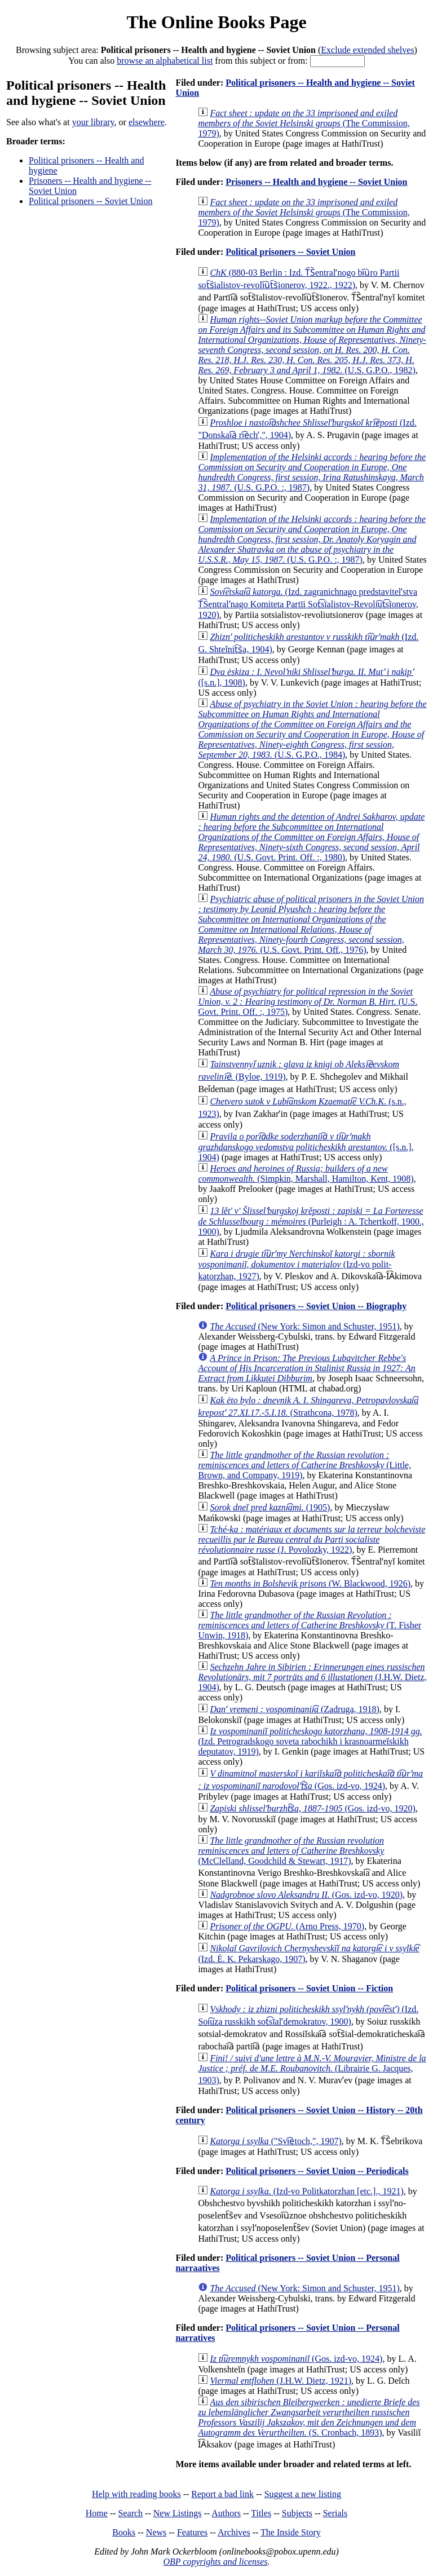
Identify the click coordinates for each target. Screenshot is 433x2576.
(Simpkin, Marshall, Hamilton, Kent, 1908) (305, 1173)
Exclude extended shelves (367, 50)
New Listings (177, 2513)
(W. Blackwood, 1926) (310, 1583)
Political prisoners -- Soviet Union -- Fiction (309, 1988)
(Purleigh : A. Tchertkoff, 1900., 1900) (311, 1221)
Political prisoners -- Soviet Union (91, 201)
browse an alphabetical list (165, 60)
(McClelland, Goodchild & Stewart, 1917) (291, 1851)
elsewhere (147, 122)
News (156, 2532)
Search (130, 2513)
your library (93, 122)
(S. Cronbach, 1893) (308, 2417)
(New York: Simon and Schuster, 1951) (304, 1326)
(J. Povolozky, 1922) (311, 1539)
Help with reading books (136, 2494)
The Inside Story (290, 2532)
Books (123, 2532)
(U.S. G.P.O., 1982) (312, 345)
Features (192, 2532)
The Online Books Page (216, 22)
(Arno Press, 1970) (287, 1926)
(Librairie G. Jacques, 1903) (312, 2069)
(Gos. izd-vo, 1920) (312, 1808)
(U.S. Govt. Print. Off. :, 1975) (307, 1002)
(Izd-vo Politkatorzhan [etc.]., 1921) (306, 2191)
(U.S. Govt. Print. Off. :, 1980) (311, 837)
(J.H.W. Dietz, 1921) (280, 2380)
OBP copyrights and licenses (215, 2561)
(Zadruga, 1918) (294, 1709)
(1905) (270, 1507)
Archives (234, 2532)
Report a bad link (222, 2494)
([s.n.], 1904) (305, 1147)
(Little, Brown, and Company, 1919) (304, 1465)
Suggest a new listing (302, 2494)
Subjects (297, 2513)
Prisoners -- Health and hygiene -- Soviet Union (316, 182)
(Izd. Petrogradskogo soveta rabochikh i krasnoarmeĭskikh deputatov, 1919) (310, 1741)
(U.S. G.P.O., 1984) (312, 729)
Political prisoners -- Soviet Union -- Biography (316, 1306)
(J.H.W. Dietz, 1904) (312, 1677)
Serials (335, 2513)
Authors (226, 2513)
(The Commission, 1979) (303, 123)
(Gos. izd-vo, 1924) (296, 2358)
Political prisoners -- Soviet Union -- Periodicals (317, 2171)
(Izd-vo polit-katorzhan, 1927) (296, 1265)
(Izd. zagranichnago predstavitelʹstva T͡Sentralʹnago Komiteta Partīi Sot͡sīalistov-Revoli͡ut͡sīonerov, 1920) (308, 603)
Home (97, 2513)
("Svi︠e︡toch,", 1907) (275, 2141)
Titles (261, 2513)
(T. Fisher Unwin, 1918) (309, 1625)
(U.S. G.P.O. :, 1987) (312, 472)
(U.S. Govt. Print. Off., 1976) (311, 924)
